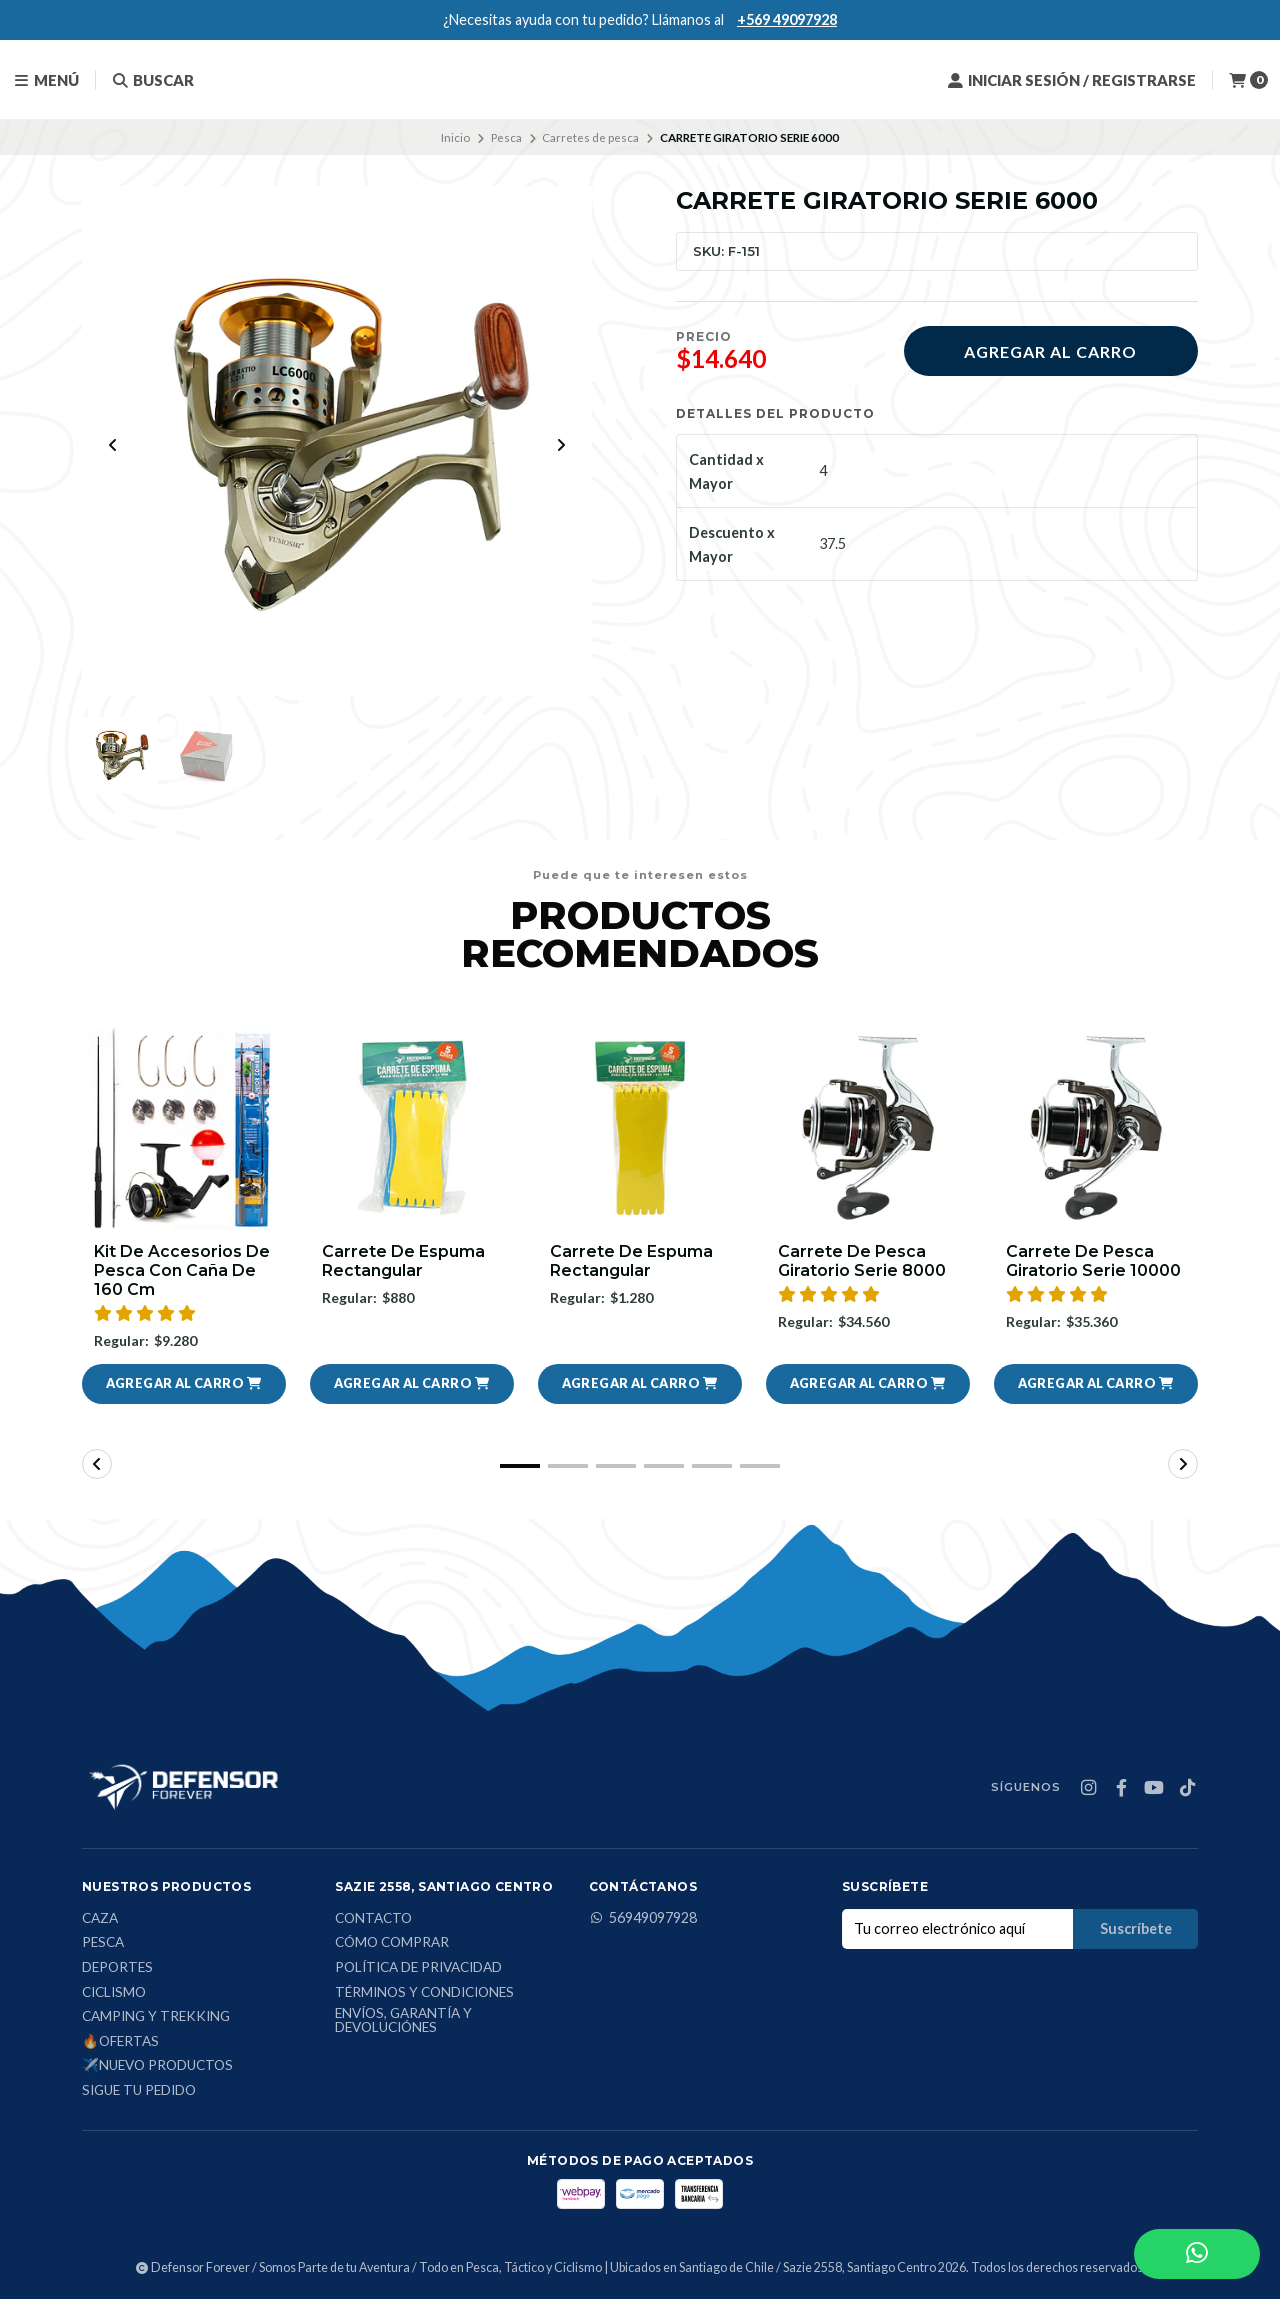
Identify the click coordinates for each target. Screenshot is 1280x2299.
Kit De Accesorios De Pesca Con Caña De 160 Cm (182, 1270)
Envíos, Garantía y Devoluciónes (403, 2020)
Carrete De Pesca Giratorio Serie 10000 (1093, 1261)
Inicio (455, 137)
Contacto (373, 1919)
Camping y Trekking (156, 2017)
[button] (184, 1384)
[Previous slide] (113, 445)
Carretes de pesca (590, 137)
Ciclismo (114, 1993)
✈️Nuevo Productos (157, 2067)
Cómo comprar (392, 1944)
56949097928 (643, 1918)
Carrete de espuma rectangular (403, 1261)
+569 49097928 (787, 19)
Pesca (506, 137)
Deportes (117, 1968)
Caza (100, 1919)
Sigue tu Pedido (139, 2091)
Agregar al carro (1050, 351)
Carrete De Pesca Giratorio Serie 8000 (862, 1261)
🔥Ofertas (120, 2042)
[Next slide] (561, 445)
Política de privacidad (418, 1968)
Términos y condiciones (424, 1993)
